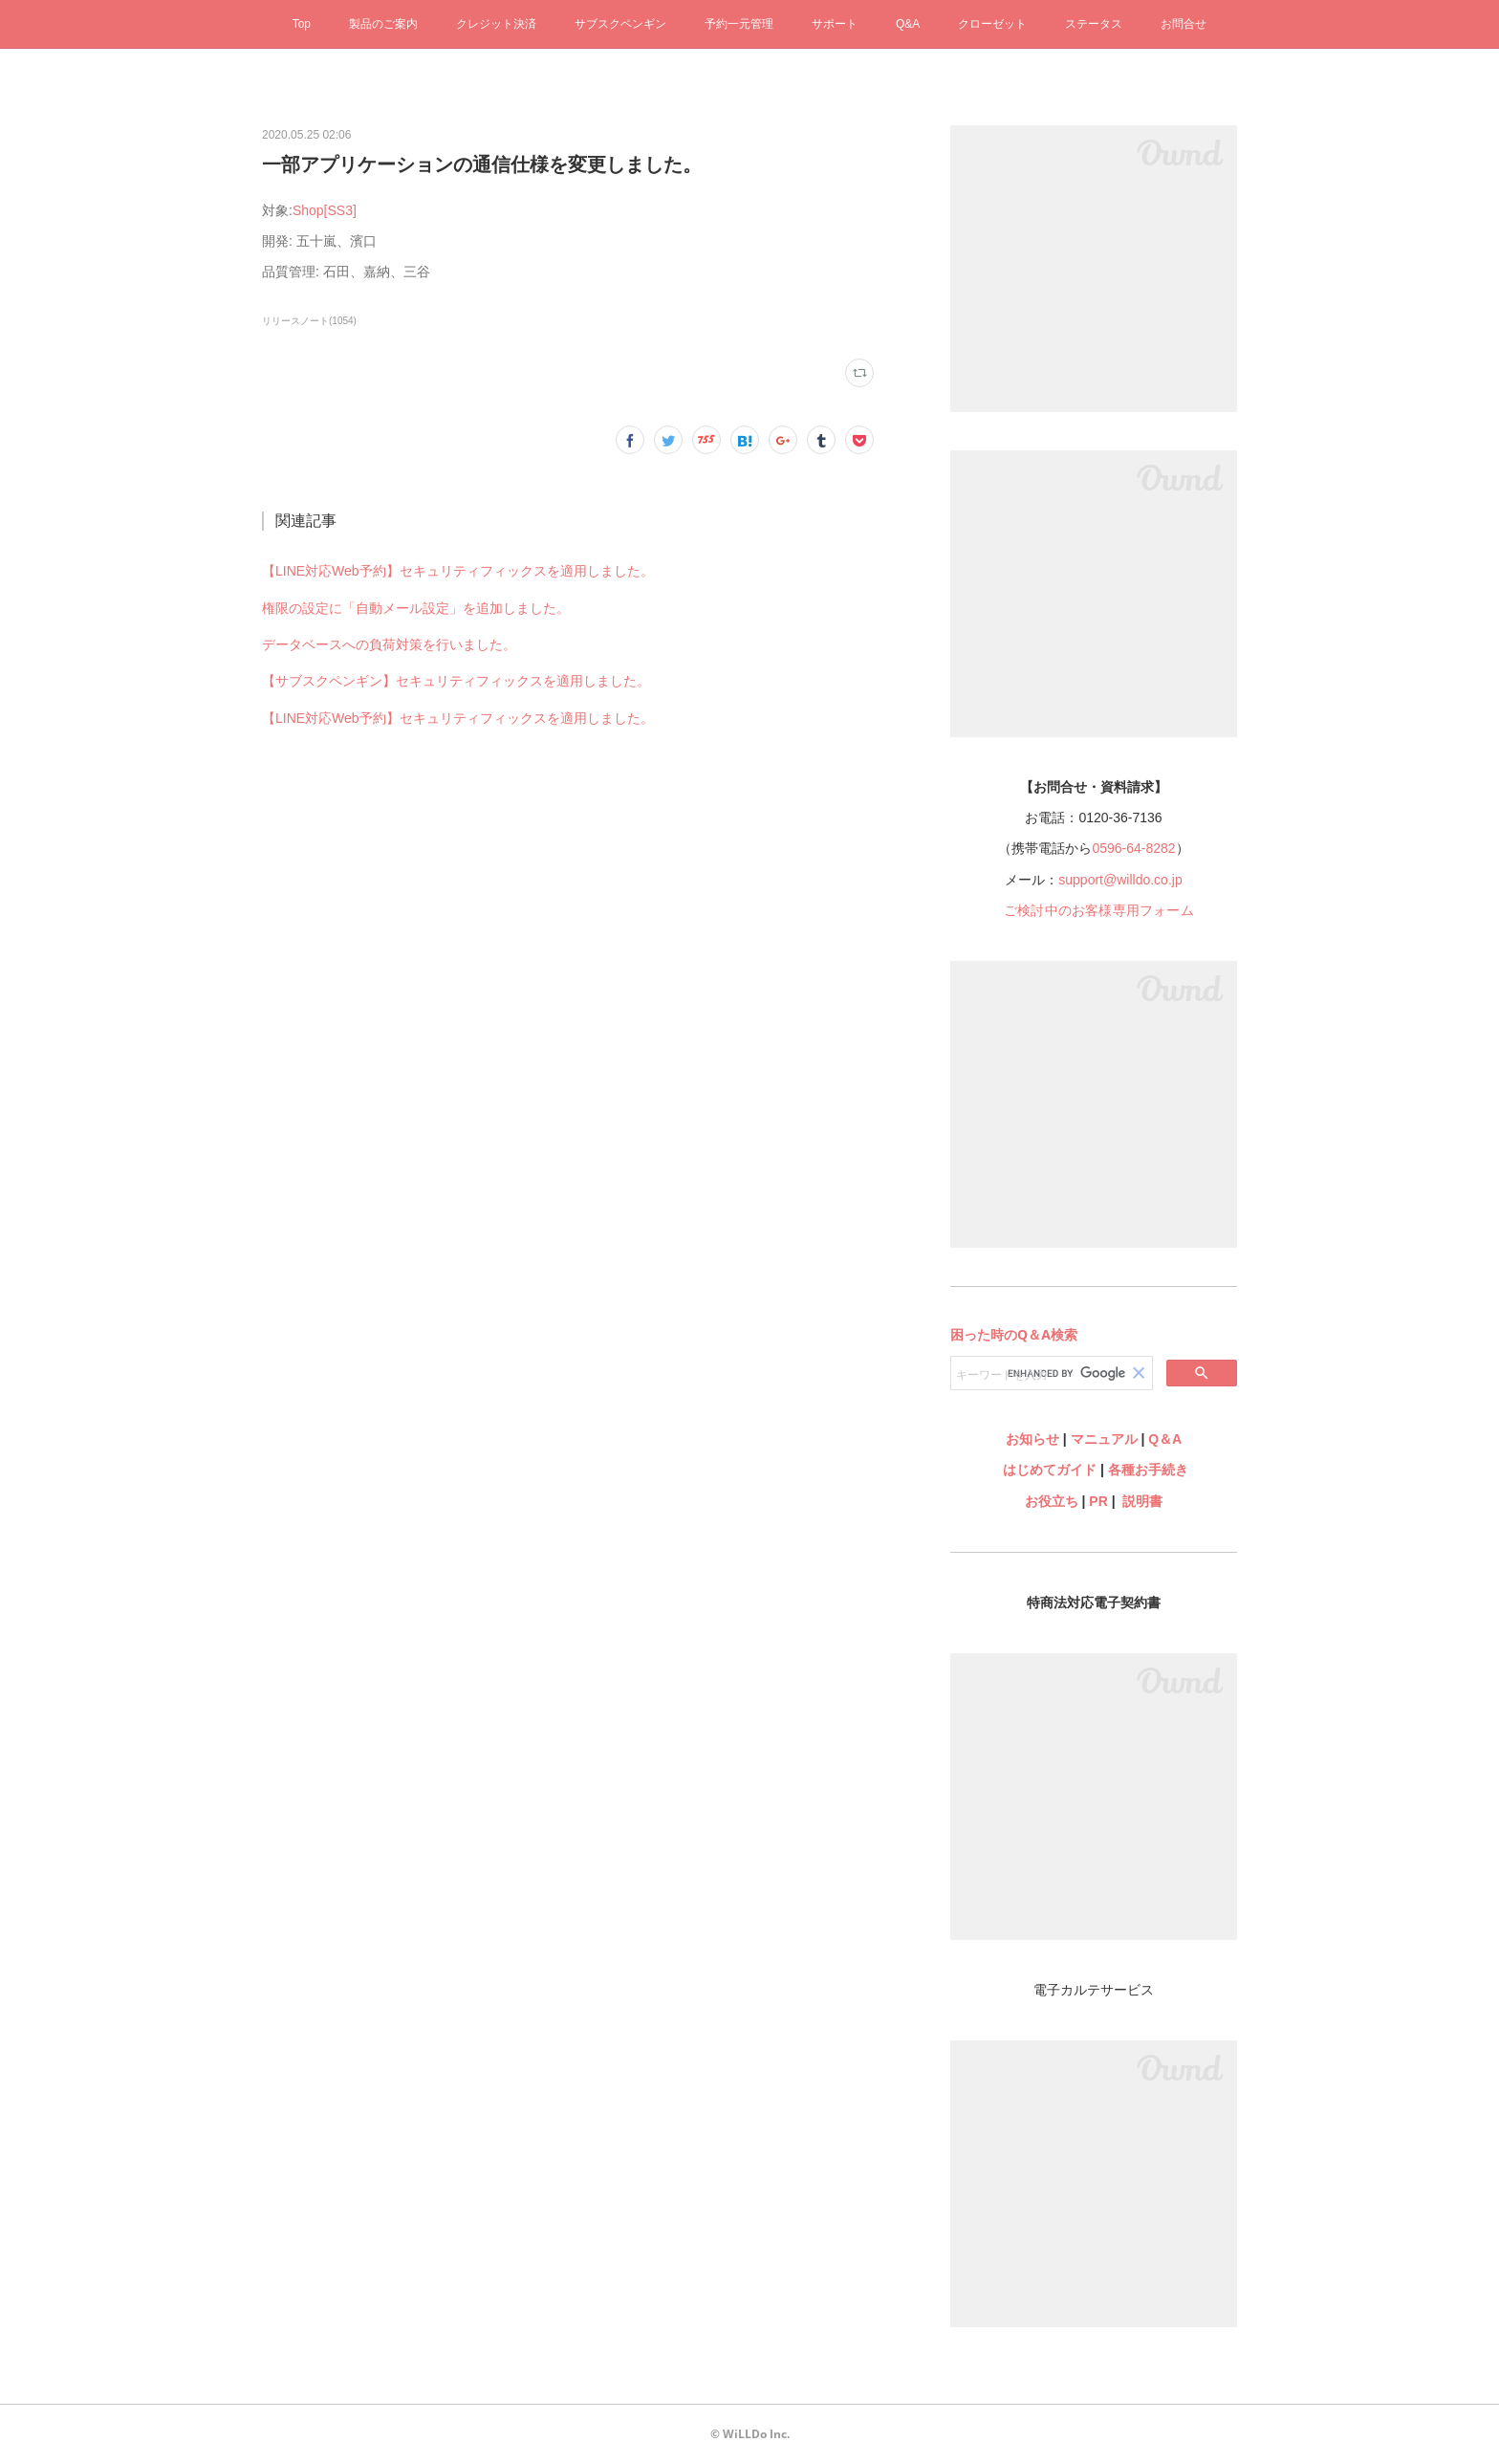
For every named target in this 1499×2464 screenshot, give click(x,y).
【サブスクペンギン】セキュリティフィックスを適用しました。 (456, 680)
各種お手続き (1148, 1469)
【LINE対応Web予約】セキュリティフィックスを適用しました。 (458, 570)
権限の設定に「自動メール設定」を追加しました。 (416, 608)
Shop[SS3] (325, 210)
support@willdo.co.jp (1120, 879)
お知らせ (1032, 1439)
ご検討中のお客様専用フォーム (1099, 910)
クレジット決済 (496, 24)
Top (302, 24)
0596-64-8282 (1133, 848)
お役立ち (1051, 1501)
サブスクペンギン (620, 24)
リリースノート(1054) (309, 321)
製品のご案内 (383, 24)
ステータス (1093, 24)
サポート (835, 24)
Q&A (908, 24)
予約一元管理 (739, 24)
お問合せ (1183, 24)
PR (1098, 1501)
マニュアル (1104, 1439)
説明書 (1142, 1501)
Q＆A (1165, 1439)
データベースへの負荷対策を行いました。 (389, 644)
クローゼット (992, 24)
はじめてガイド (1048, 1469)
